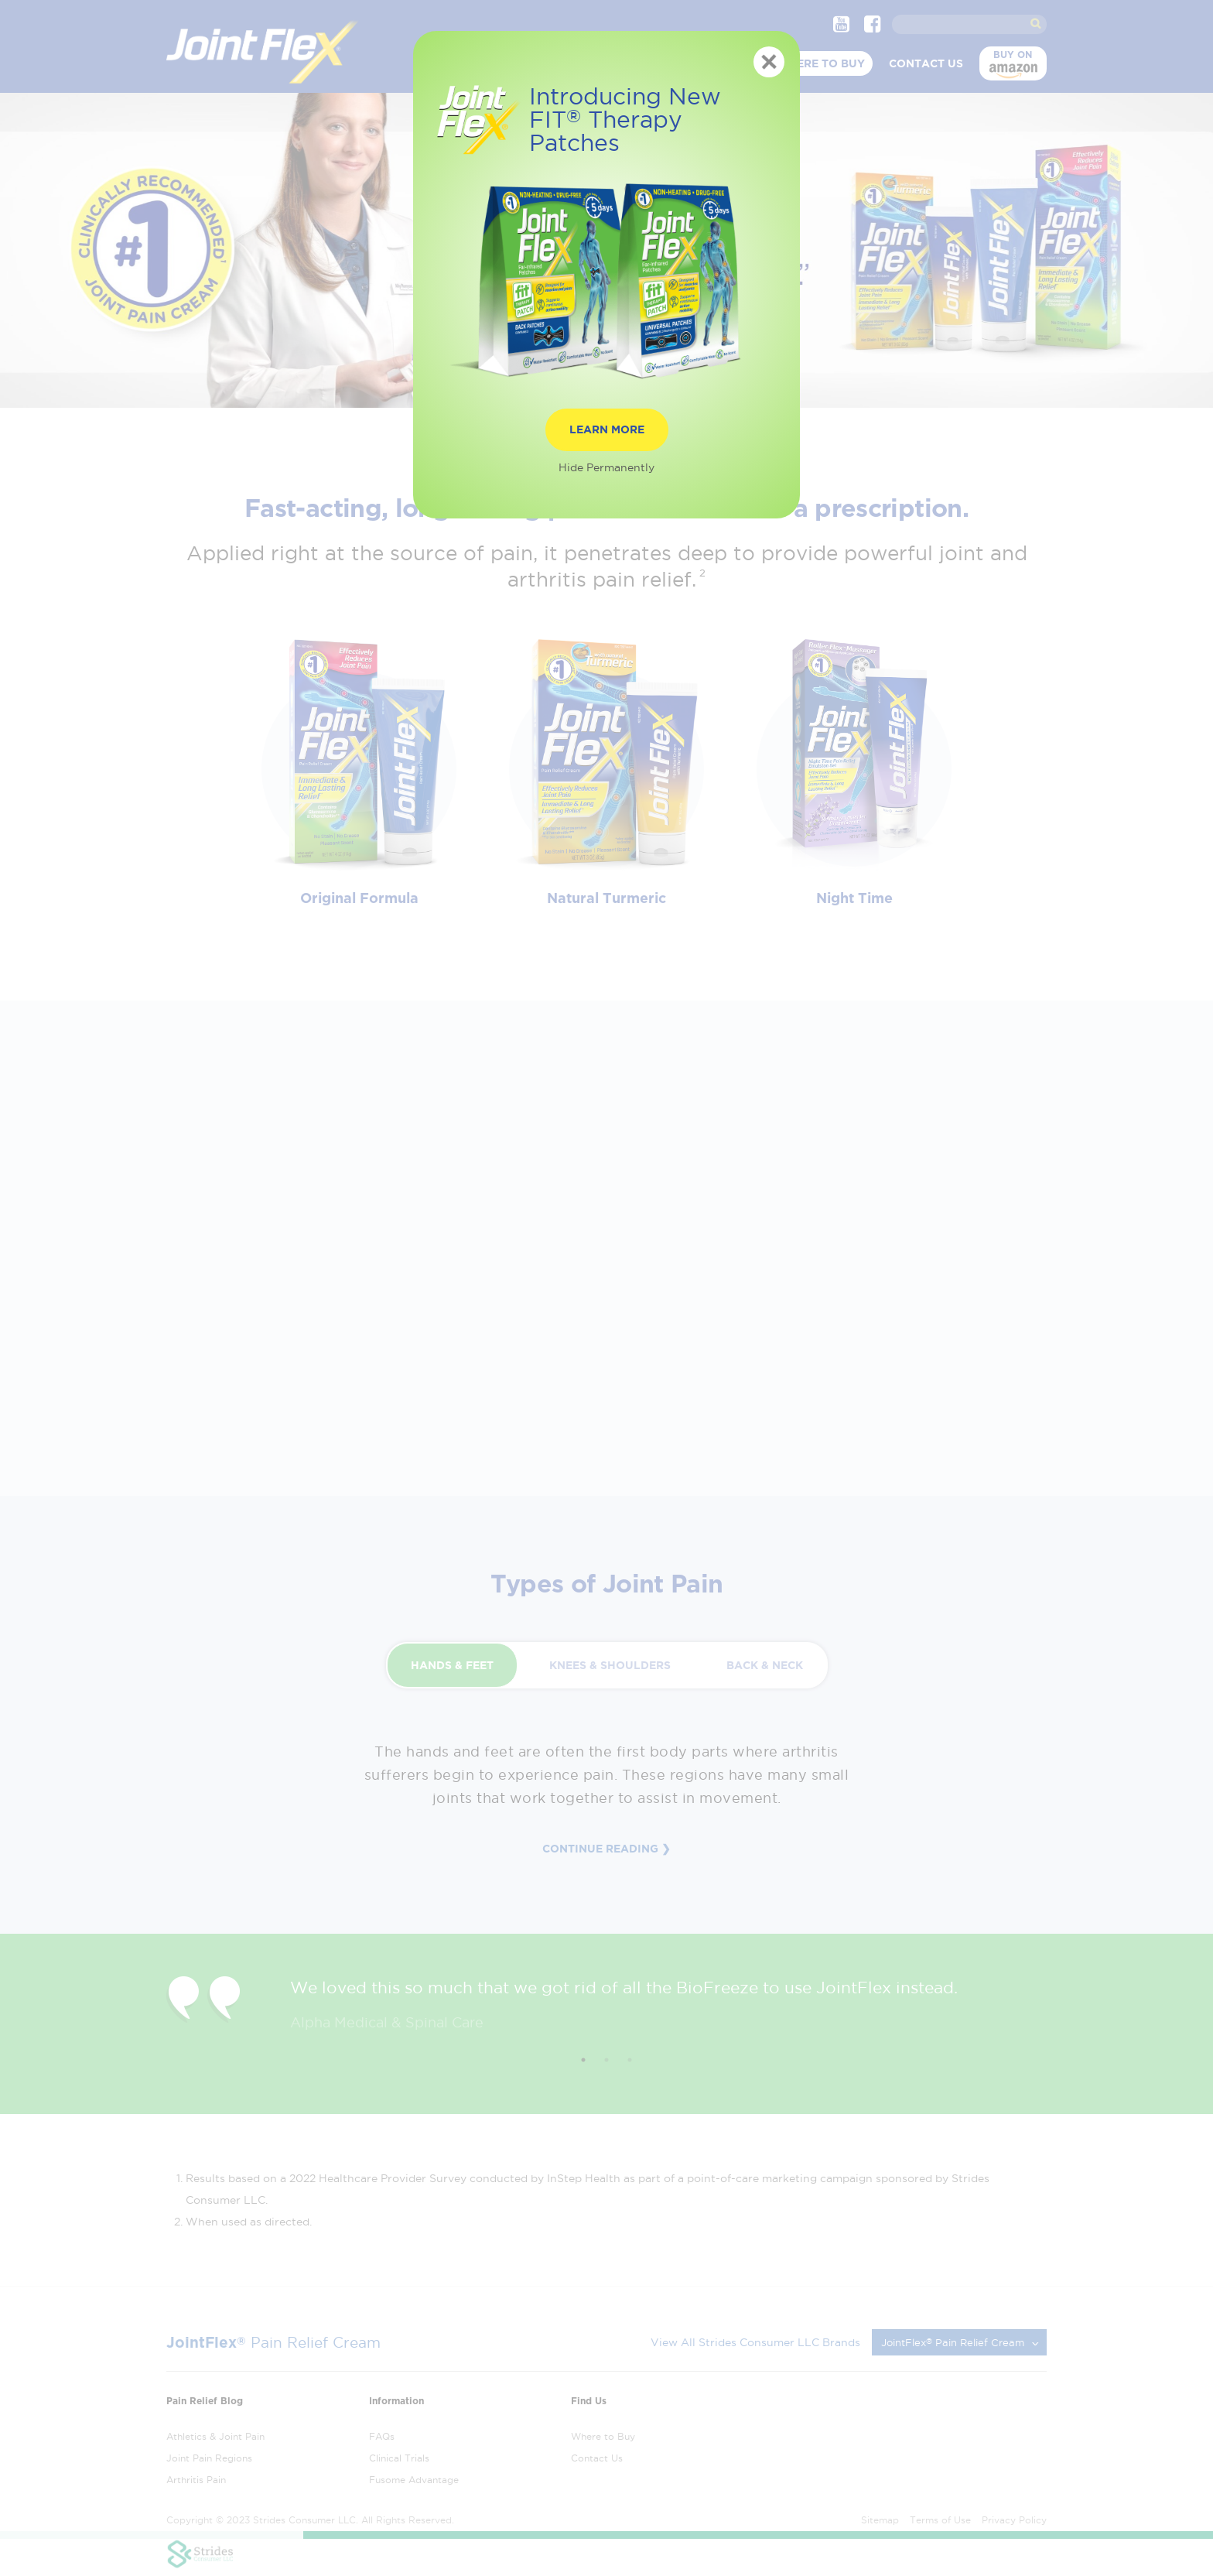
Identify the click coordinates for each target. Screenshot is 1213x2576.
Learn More (606, 429)
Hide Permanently (606, 467)
